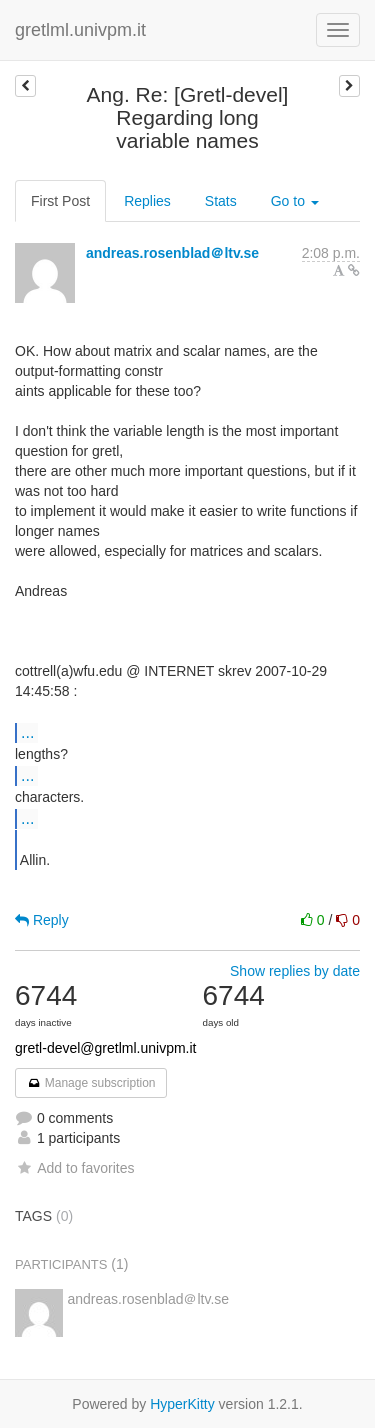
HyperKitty (182, 1404)
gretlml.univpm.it (80, 30)
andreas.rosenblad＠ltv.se (172, 253)
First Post (60, 201)
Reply (42, 920)
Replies (147, 201)
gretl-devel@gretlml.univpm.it (106, 1048)
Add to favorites (74, 1168)
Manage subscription (91, 1083)
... (27, 732)
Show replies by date (295, 971)
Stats (221, 201)
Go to (295, 201)
